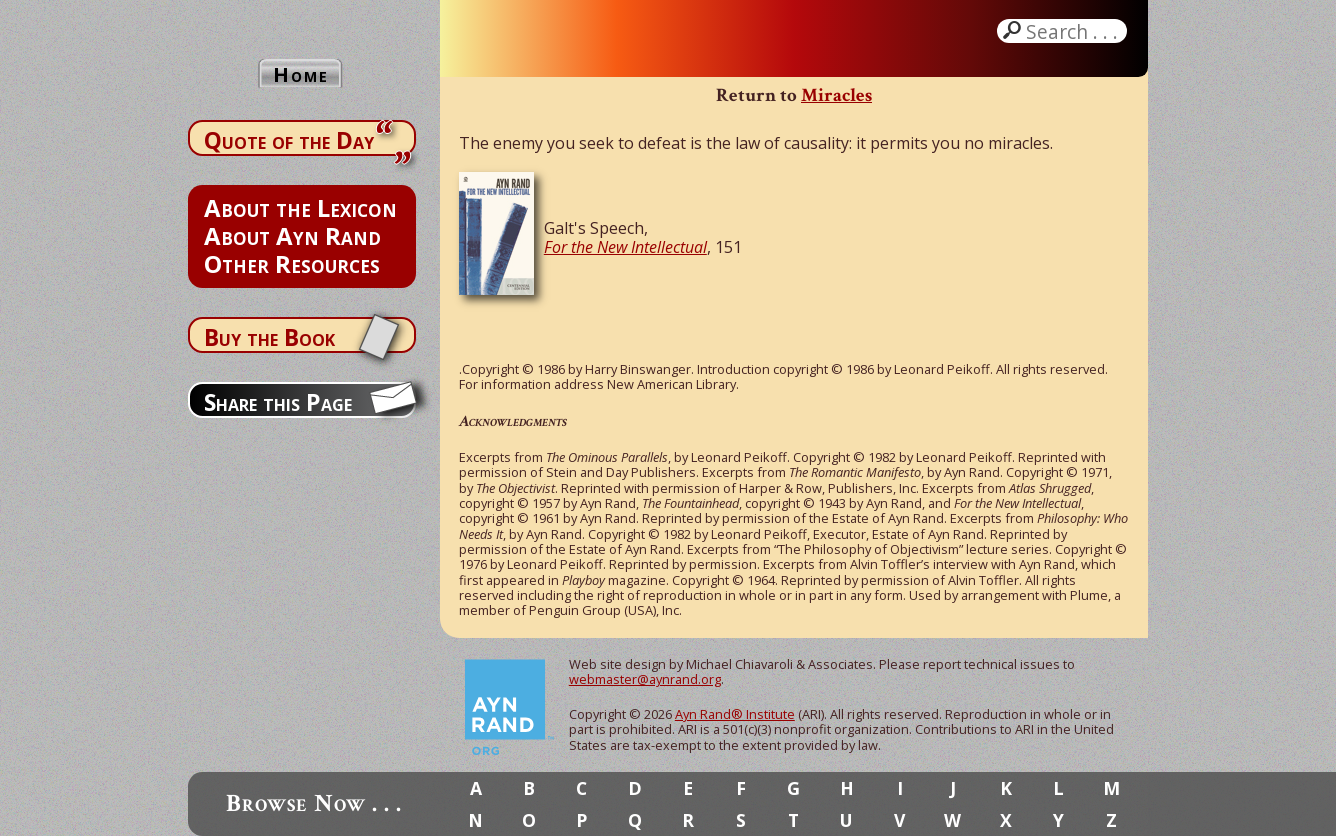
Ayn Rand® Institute (735, 714)
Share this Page (278, 402)
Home (301, 74)
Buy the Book (269, 337)
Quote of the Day (289, 140)
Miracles (836, 95)
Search (1074, 31)
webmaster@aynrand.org (645, 679)
